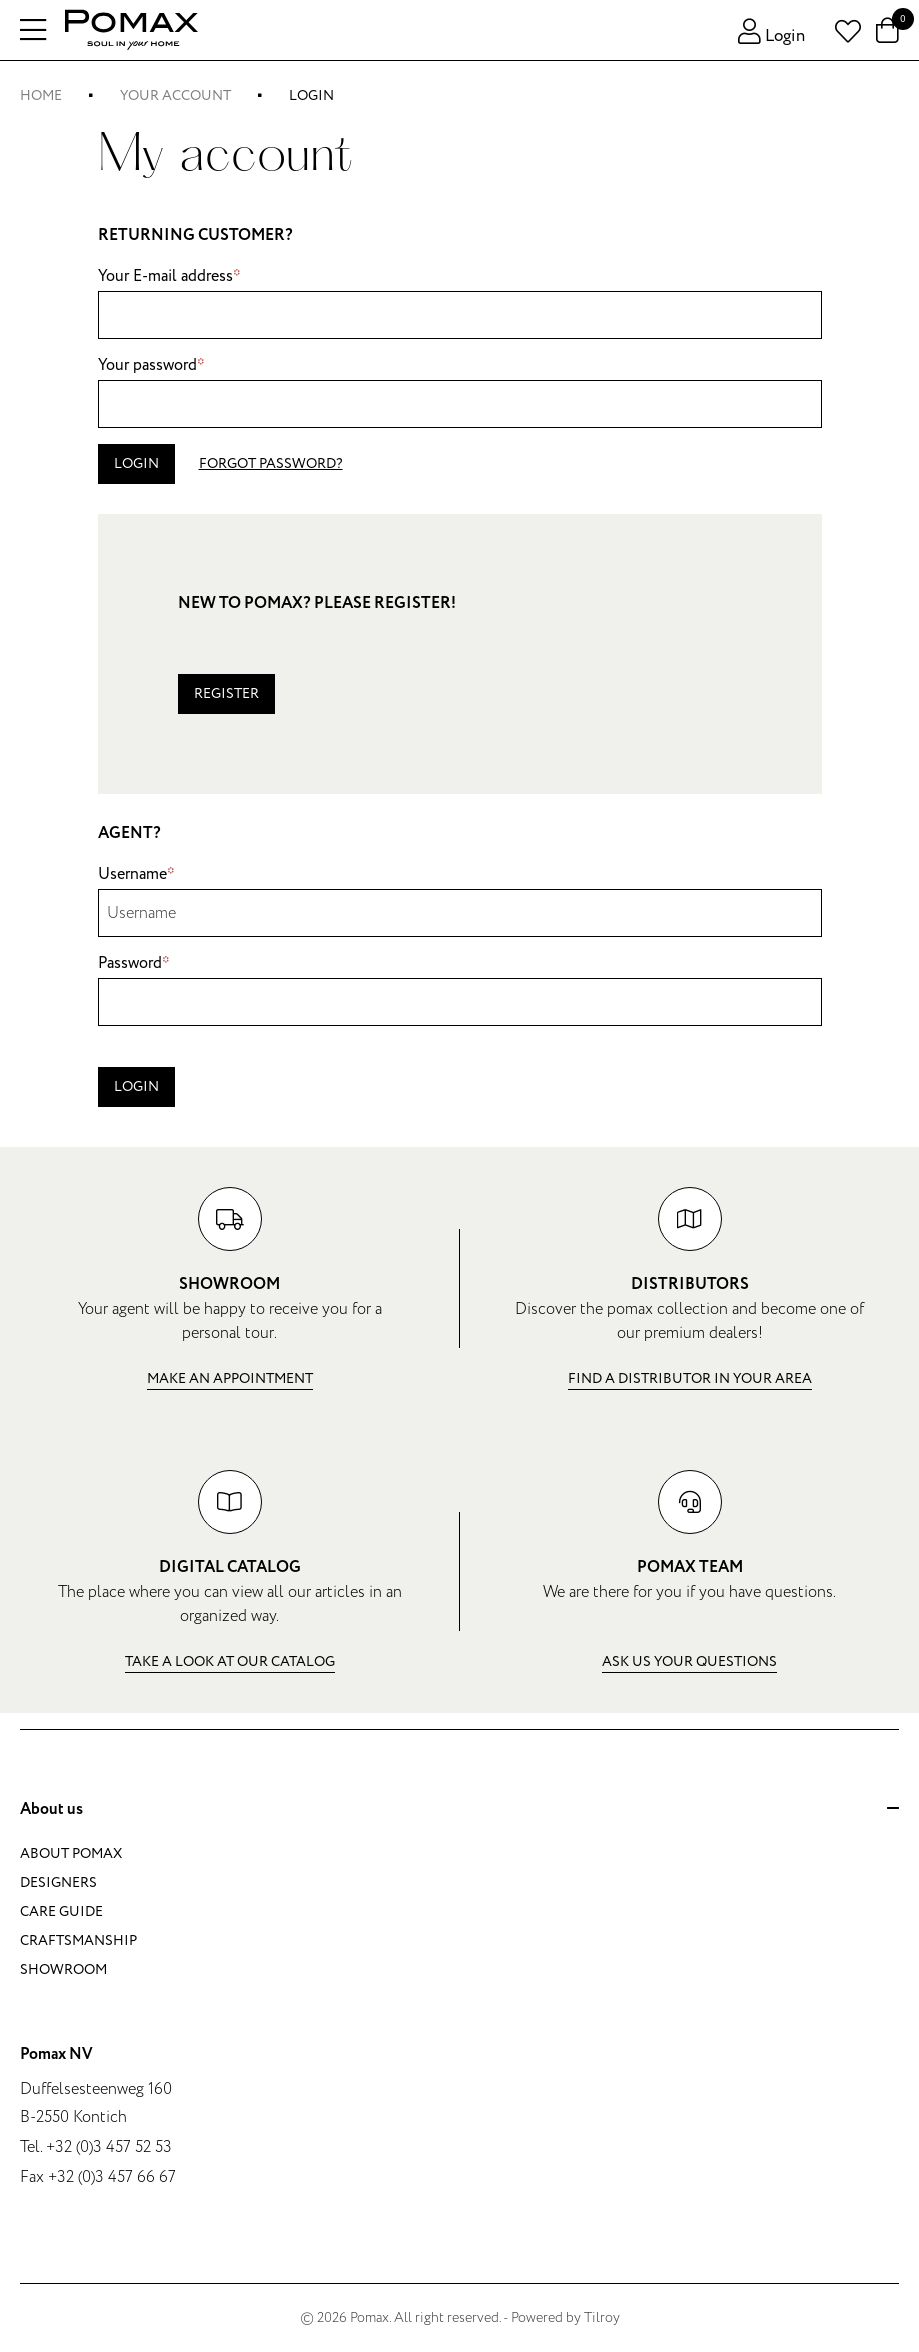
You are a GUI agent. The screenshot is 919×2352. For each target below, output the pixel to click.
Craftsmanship (78, 1940)
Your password (151, 365)
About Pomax (71, 1853)
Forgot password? (271, 463)
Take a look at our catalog (230, 1661)
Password (134, 963)
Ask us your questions (689, 1661)
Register (226, 693)
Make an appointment (230, 1378)
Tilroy (602, 2317)
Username (136, 874)
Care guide (61, 1911)
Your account (175, 95)
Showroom (63, 1969)
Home (41, 95)
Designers (58, 1882)
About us (459, 1810)
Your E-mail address (169, 276)
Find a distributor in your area (690, 1378)
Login (136, 463)
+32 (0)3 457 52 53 (109, 2147)
